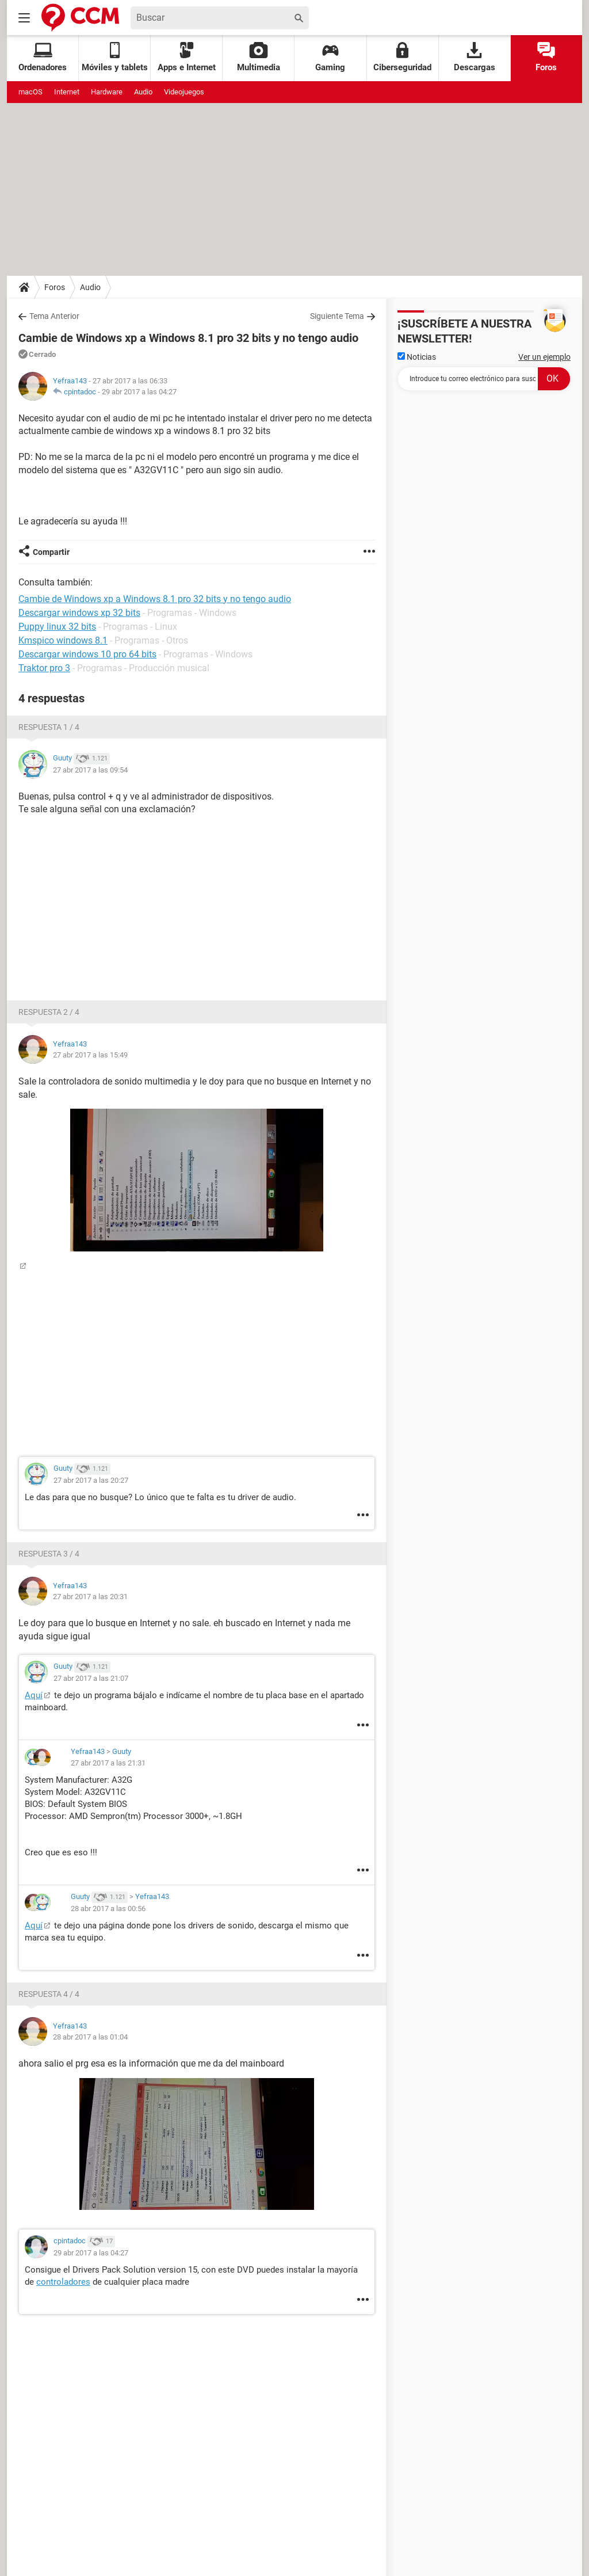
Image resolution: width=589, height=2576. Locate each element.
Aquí (34, 1695)
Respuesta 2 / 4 (48, 1012)
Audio (143, 91)
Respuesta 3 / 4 (48, 1553)
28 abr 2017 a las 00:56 (108, 1908)
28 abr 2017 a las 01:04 (90, 2037)
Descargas (474, 57)
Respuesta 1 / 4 (48, 727)
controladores (63, 2282)
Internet (66, 91)
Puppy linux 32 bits (57, 626)
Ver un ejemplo (544, 357)
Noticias (416, 357)
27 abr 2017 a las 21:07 (90, 1678)
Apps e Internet (187, 57)
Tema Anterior (54, 316)
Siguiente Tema (337, 316)
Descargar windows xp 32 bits (79, 612)
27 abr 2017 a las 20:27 (90, 1480)
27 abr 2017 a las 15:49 (90, 1055)
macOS (30, 91)
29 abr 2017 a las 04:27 (139, 391)
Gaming (330, 57)
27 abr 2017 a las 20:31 (90, 1596)
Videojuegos (184, 91)
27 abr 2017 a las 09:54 (90, 770)
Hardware (107, 91)
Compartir (51, 552)
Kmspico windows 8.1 (63, 640)
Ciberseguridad (402, 57)
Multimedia (258, 57)
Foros (546, 57)
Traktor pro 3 (44, 668)
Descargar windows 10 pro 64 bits (87, 654)
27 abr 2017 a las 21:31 (108, 1763)
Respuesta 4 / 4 (48, 1994)
